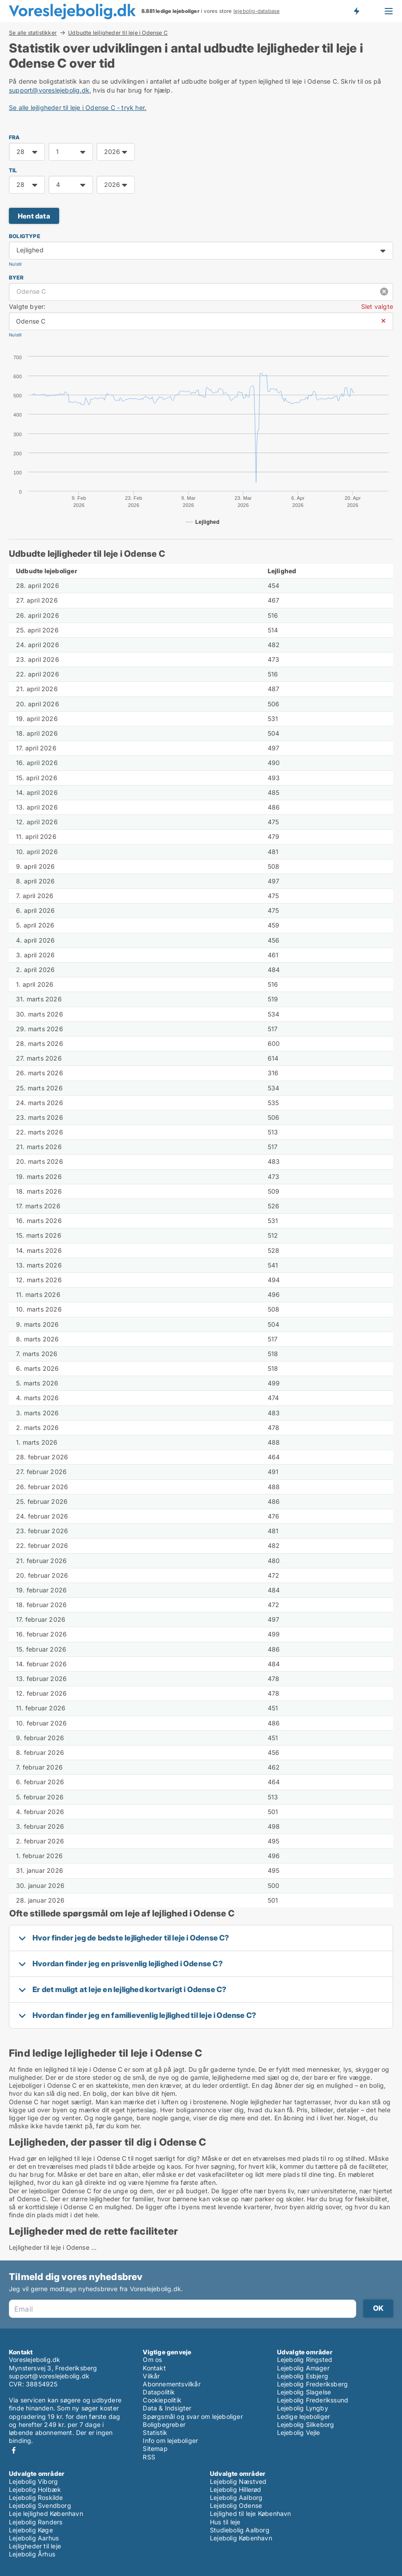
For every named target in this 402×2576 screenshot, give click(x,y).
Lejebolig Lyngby (302, 2408)
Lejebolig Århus (32, 2554)
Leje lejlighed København (46, 2513)
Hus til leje (225, 2522)
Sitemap (155, 2448)
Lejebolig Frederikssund (313, 2400)
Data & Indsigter (167, 2408)
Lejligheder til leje (35, 2546)
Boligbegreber (164, 2424)
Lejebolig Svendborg (40, 2505)
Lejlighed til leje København (250, 2513)
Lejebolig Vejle (298, 2432)
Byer (16, 277)
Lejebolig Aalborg (236, 2497)
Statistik (155, 2432)
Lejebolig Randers (35, 2522)
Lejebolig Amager (303, 2368)
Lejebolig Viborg (33, 2481)
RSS (149, 2457)
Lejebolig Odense (236, 2505)
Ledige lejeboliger (303, 2416)
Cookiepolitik (162, 2400)
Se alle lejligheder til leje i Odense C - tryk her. (77, 107)
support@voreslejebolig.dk (49, 90)
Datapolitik (159, 2392)
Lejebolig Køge (31, 2530)
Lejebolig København (241, 2538)
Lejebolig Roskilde (36, 2497)
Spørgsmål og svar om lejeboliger (192, 2416)
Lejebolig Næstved (238, 2481)
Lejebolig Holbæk (35, 2489)
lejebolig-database (256, 11)
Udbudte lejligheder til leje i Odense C (118, 33)
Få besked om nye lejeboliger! (356, 11)
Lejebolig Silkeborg (305, 2424)
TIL (13, 170)
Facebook (14, 2450)
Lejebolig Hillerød (235, 2489)
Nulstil (15, 264)
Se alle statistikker (33, 32)
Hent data (34, 216)
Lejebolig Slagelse (304, 2392)
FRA (14, 137)
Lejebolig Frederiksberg (312, 2384)
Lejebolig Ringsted (305, 2359)
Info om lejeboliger (170, 2440)
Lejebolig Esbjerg (302, 2376)
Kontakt (154, 2368)
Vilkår (151, 2376)
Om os (152, 2359)
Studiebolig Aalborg (239, 2530)
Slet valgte (377, 306)
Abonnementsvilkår (171, 2384)
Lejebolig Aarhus (34, 2538)
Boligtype (24, 236)
